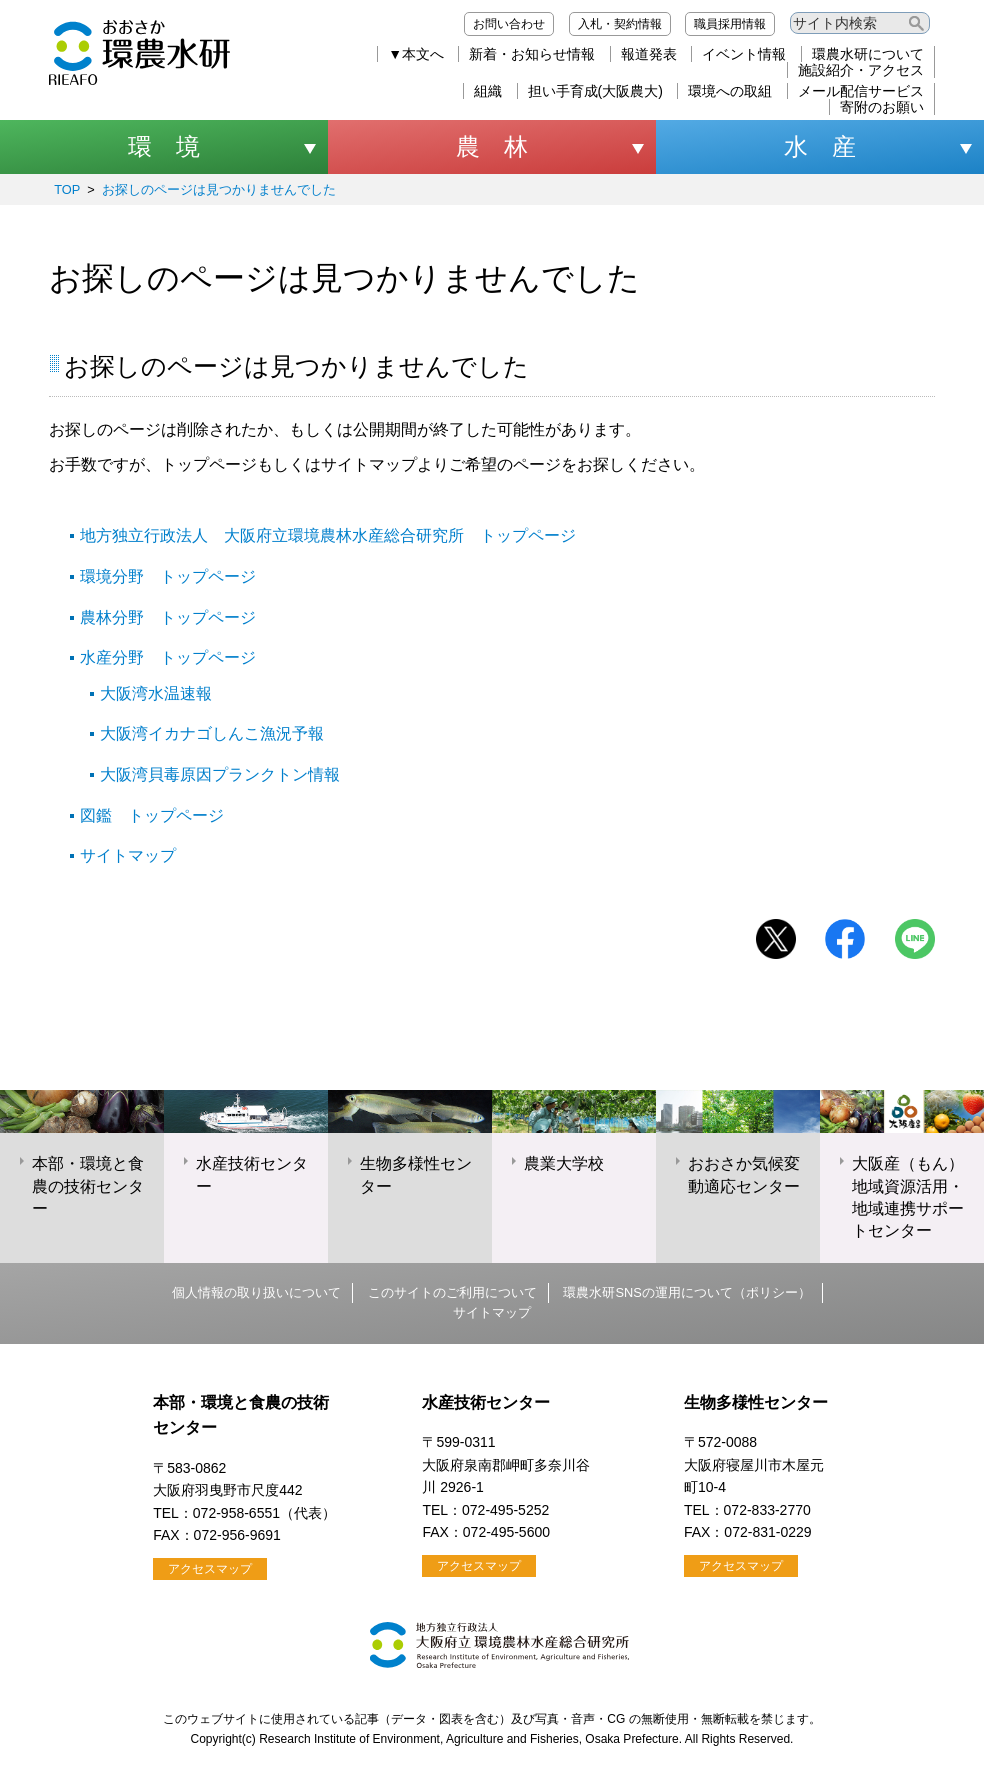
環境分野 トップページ (168, 576)
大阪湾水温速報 (156, 693)
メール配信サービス (861, 91)
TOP (67, 189)
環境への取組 (730, 91)
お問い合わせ (509, 24)
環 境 (164, 146)
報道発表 (649, 54)
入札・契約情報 (620, 24)
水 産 (820, 146)
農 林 (492, 146)
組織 (488, 91)
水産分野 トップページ (168, 657)
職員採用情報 (730, 24)
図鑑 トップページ (152, 815)
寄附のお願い (882, 107)
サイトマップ (128, 855)
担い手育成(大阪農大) (595, 91)
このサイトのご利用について (452, 1292)
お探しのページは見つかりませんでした (219, 189)
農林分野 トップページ (168, 617)
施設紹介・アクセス (861, 70)
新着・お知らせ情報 (532, 54)
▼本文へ (416, 54)
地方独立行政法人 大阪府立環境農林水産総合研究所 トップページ (328, 535)
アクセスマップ (210, 1569)
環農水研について (868, 54)
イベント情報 (744, 54)
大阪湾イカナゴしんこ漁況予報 (212, 733)
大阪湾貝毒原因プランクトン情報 (220, 774)
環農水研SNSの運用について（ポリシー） (686, 1292)
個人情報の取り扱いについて (256, 1292)
